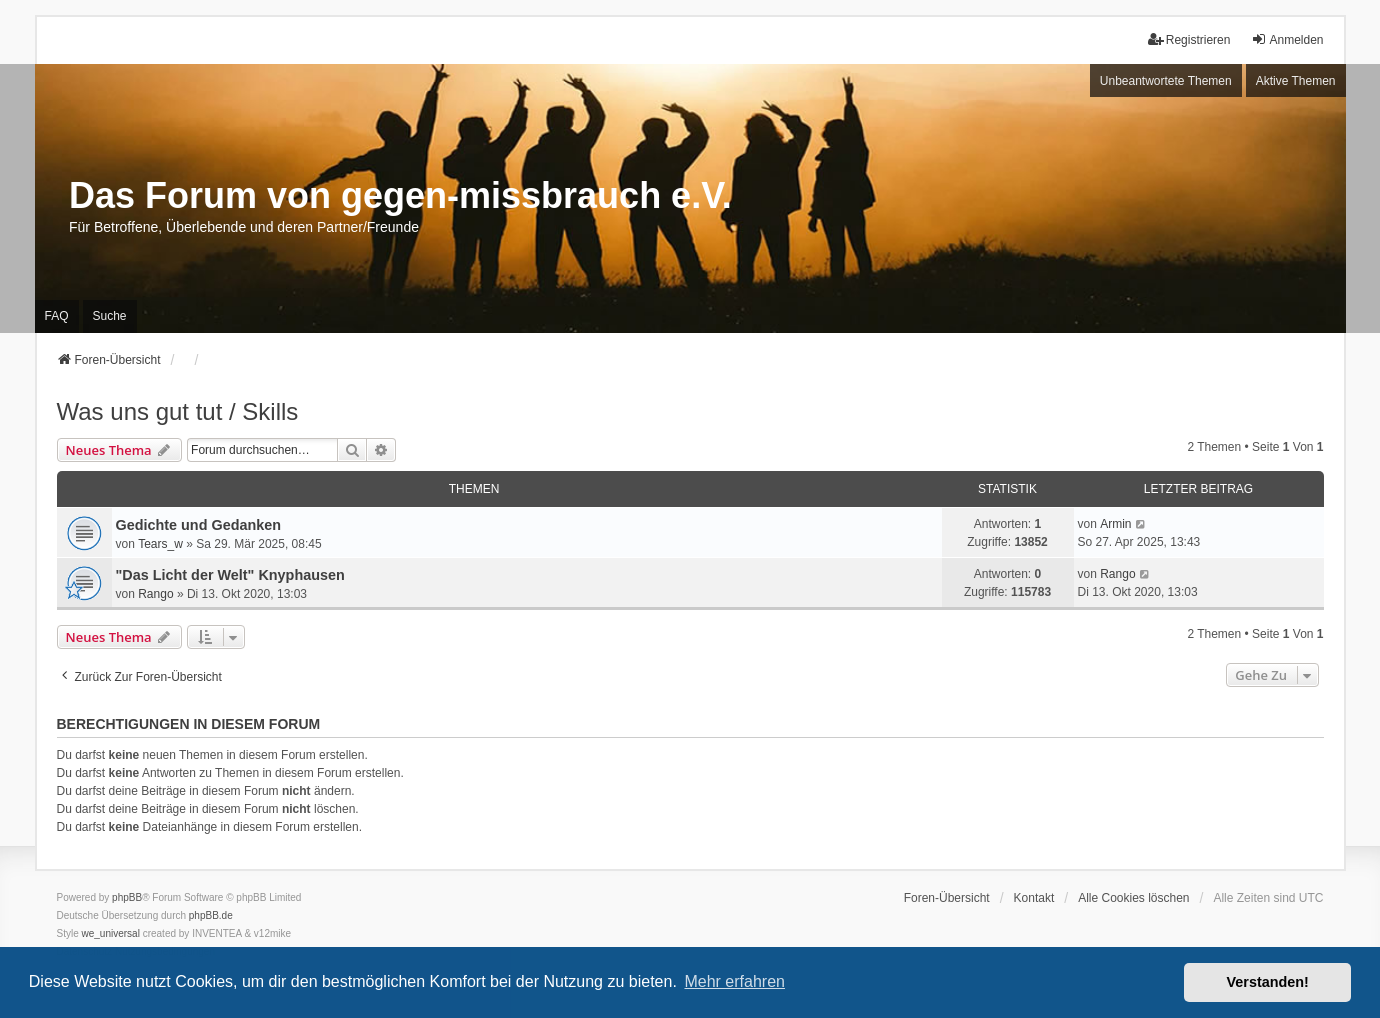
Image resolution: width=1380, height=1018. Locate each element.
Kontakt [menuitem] (1034, 898)
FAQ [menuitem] (57, 316)
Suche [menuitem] (110, 316)
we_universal (111, 933)
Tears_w (160, 544)
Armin (1115, 524)
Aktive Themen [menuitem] (1296, 81)
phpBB (127, 897)
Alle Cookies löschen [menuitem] (1133, 898)
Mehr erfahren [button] (734, 981)
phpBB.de (211, 915)
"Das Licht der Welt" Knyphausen (230, 575)
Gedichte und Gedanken (199, 525)
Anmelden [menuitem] (1287, 39)
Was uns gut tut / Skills (178, 411)
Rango (155, 594)
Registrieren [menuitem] (1189, 39)
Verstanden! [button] (1268, 982)
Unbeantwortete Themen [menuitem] (1166, 81)
